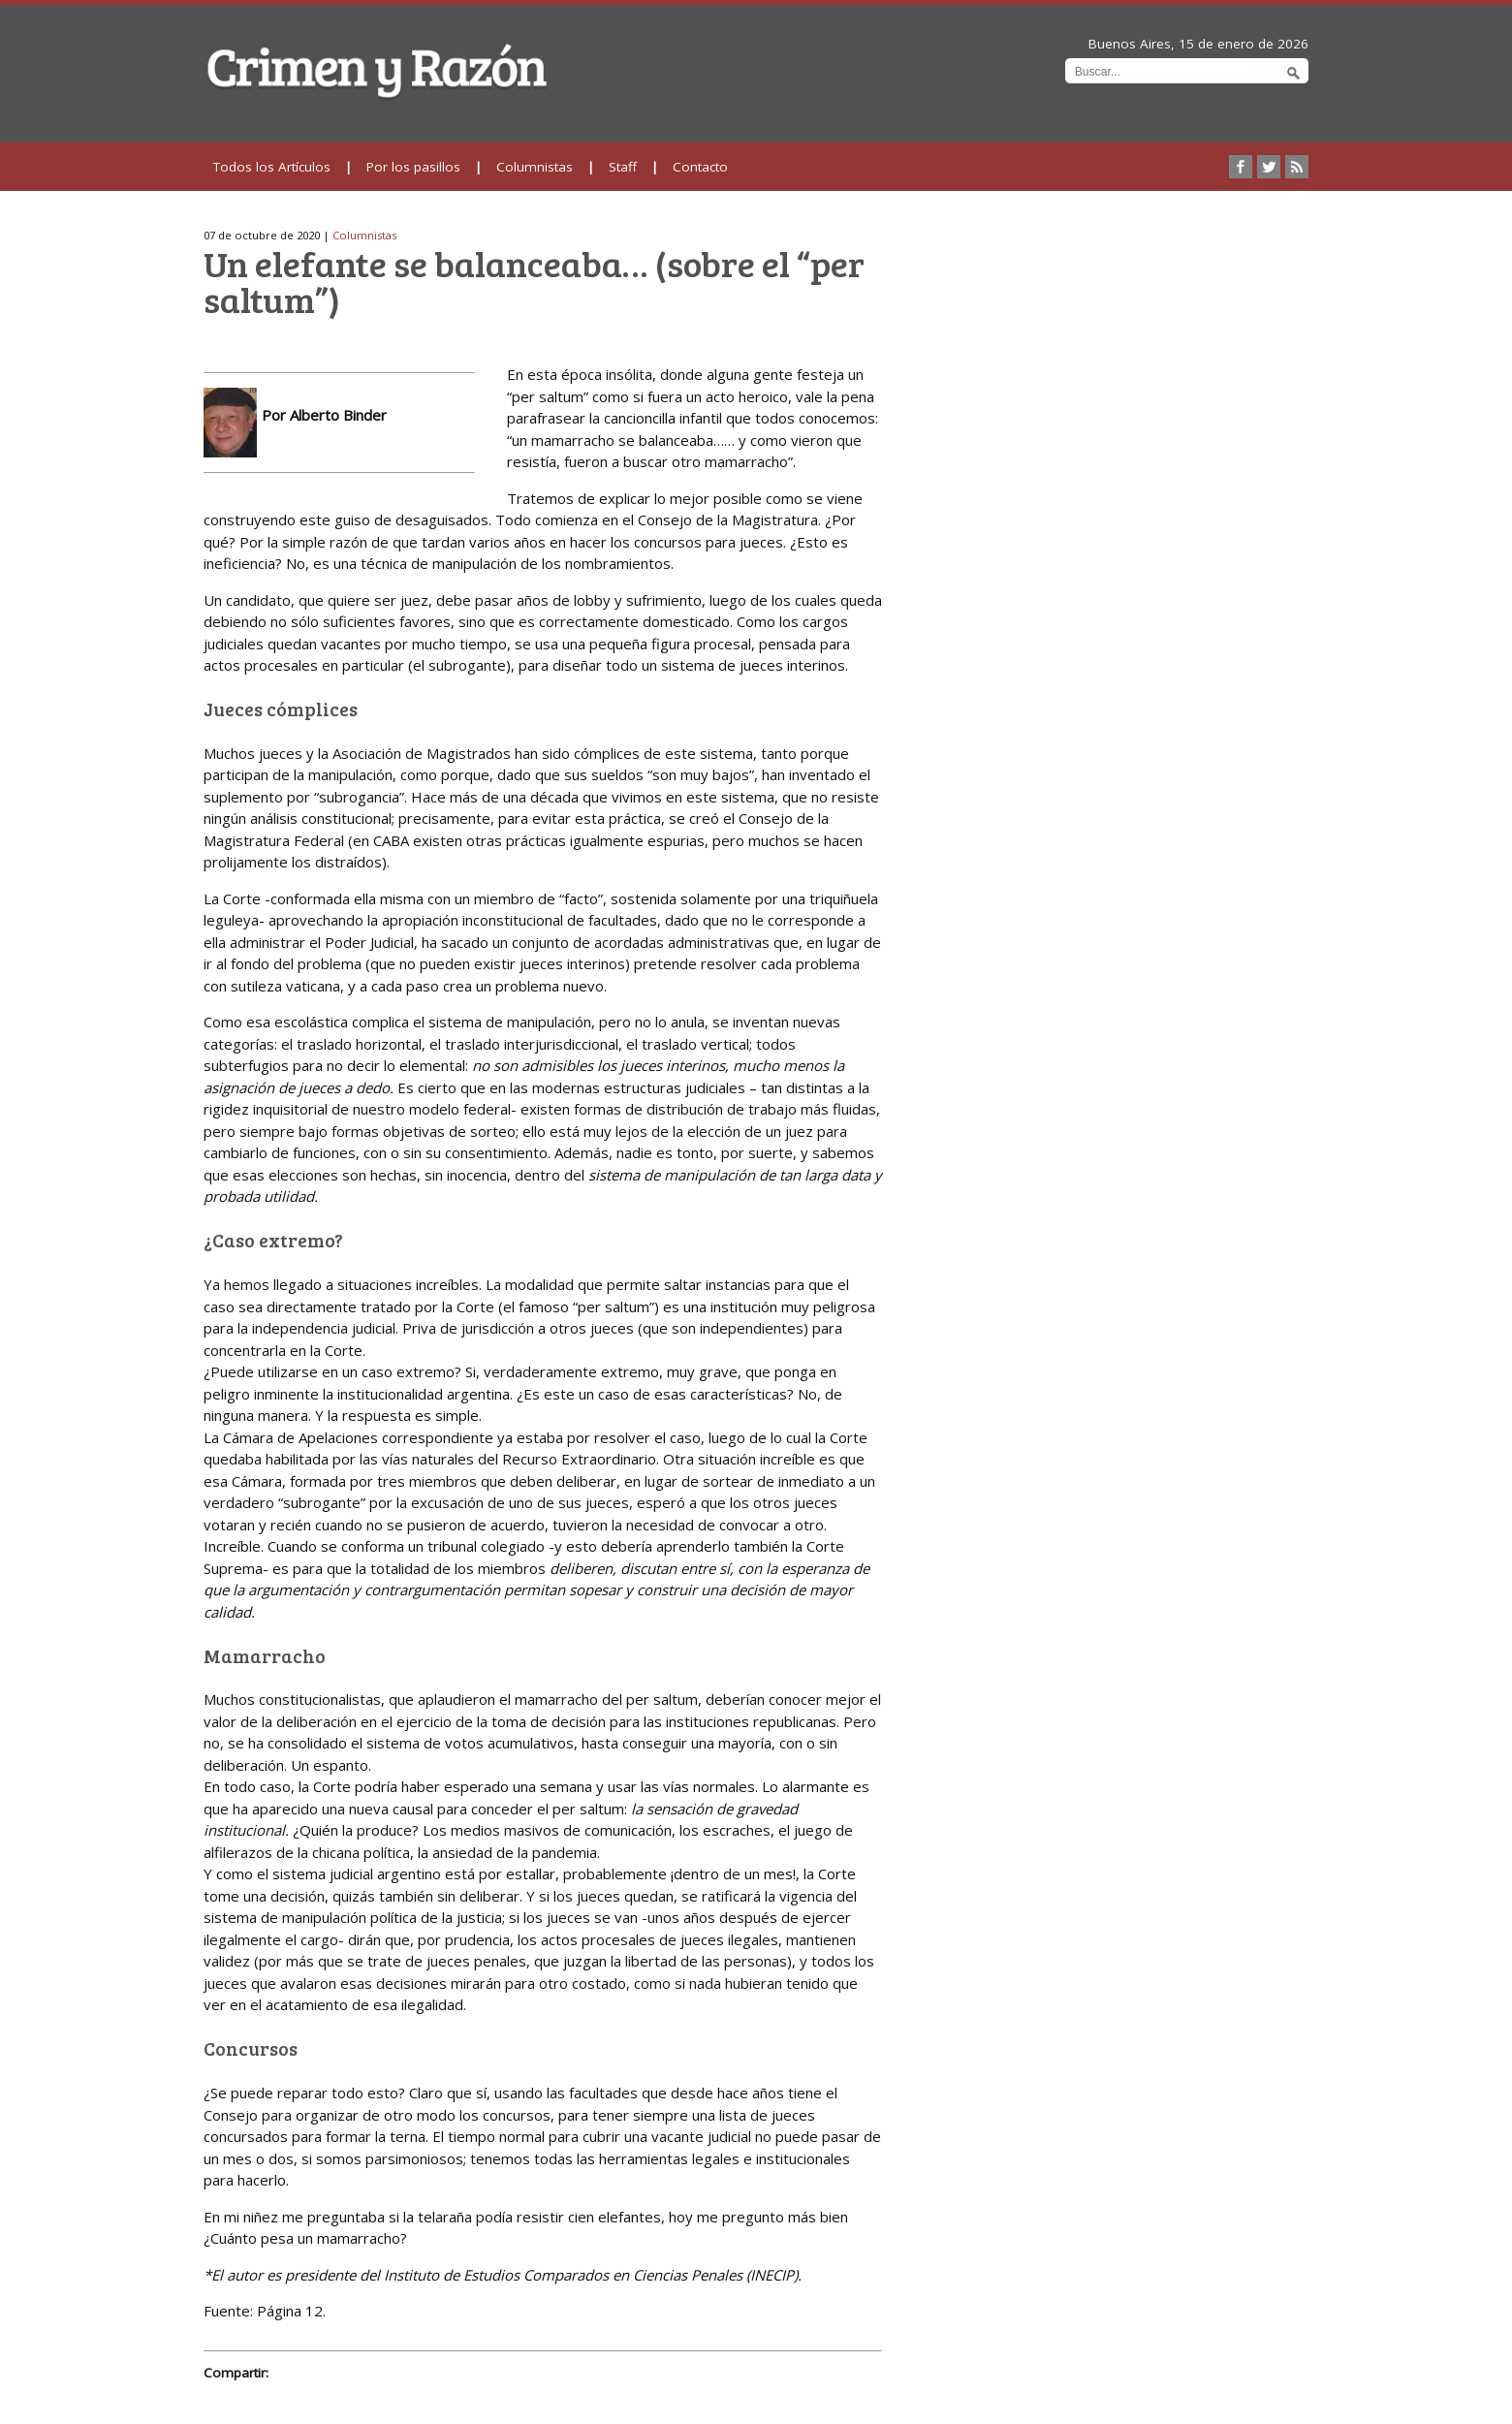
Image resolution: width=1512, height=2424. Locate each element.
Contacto (700, 166)
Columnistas (534, 166)
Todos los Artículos (272, 166)
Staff (623, 166)
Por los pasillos (413, 166)
